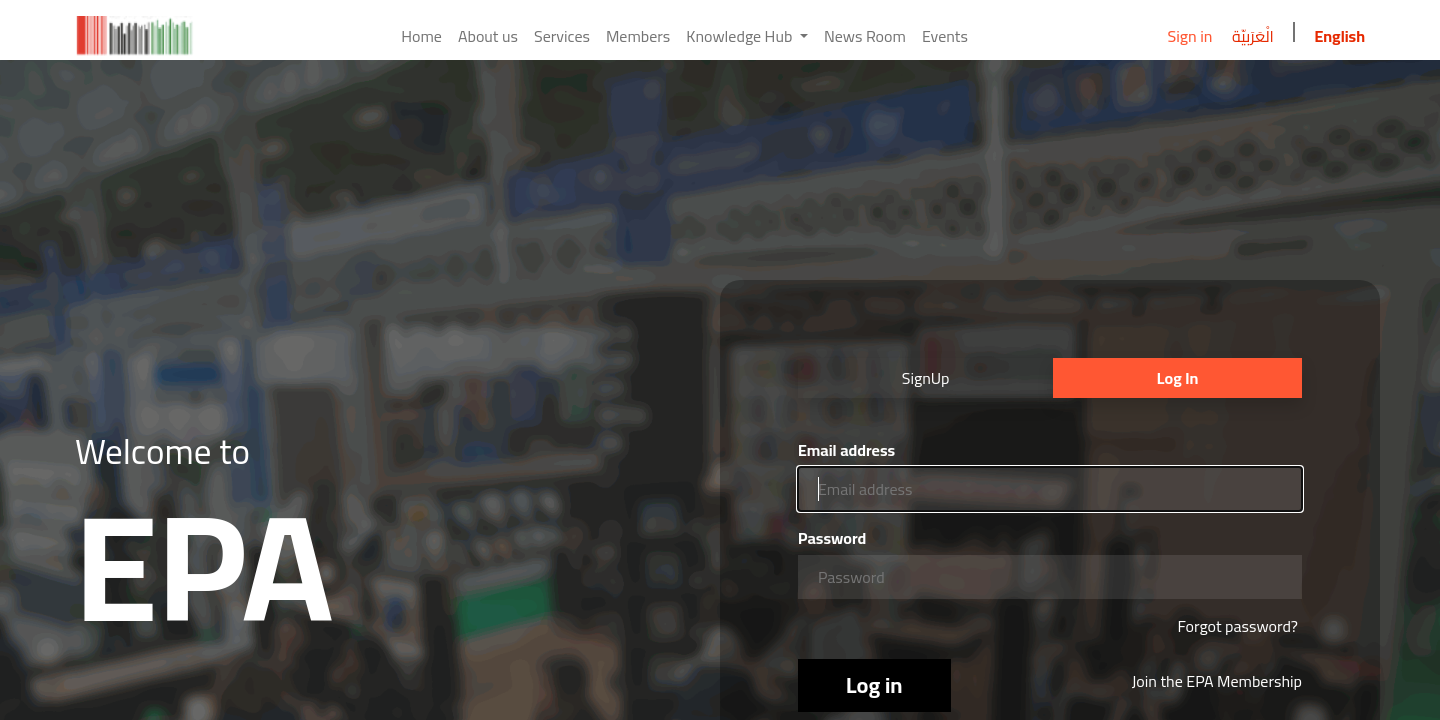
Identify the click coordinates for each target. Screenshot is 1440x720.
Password (832, 538)
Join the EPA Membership (1217, 681)
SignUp (926, 378)
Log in (874, 685)
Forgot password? (1238, 626)
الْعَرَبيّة (1253, 36)
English (1339, 36)
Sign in (1189, 36)
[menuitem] (421, 36)
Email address (846, 450)
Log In (1177, 378)
